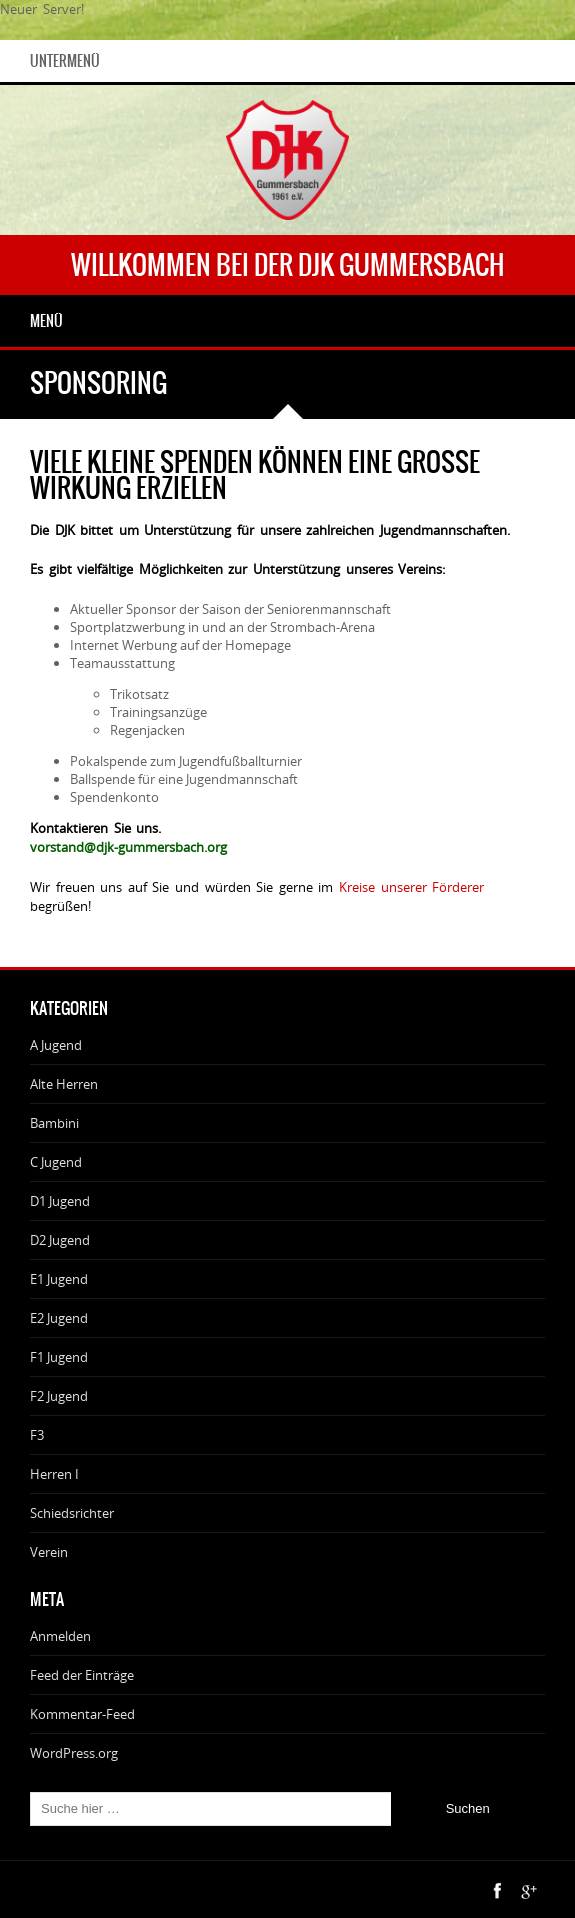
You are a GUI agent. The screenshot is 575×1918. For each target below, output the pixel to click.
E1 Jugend (59, 1279)
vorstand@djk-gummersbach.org (128, 847)
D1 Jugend (60, 1201)
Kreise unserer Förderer (411, 887)
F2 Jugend (59, 1396)
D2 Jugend (60, 1240)
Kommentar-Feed (82, 1714)
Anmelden (60, 1636)
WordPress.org (74, 1753)
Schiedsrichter (72, 1513)
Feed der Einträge (82, 1675)
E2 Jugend (59, 1318)
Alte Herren (64, 1084)
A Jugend (56, 1045)
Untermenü (65, 61)
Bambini (54, 1123)
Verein (49, 1552)
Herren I (54, 1474)
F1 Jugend (59, 1357)
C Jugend (56, 1162)
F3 (37, 1435)
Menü (46, 321)
